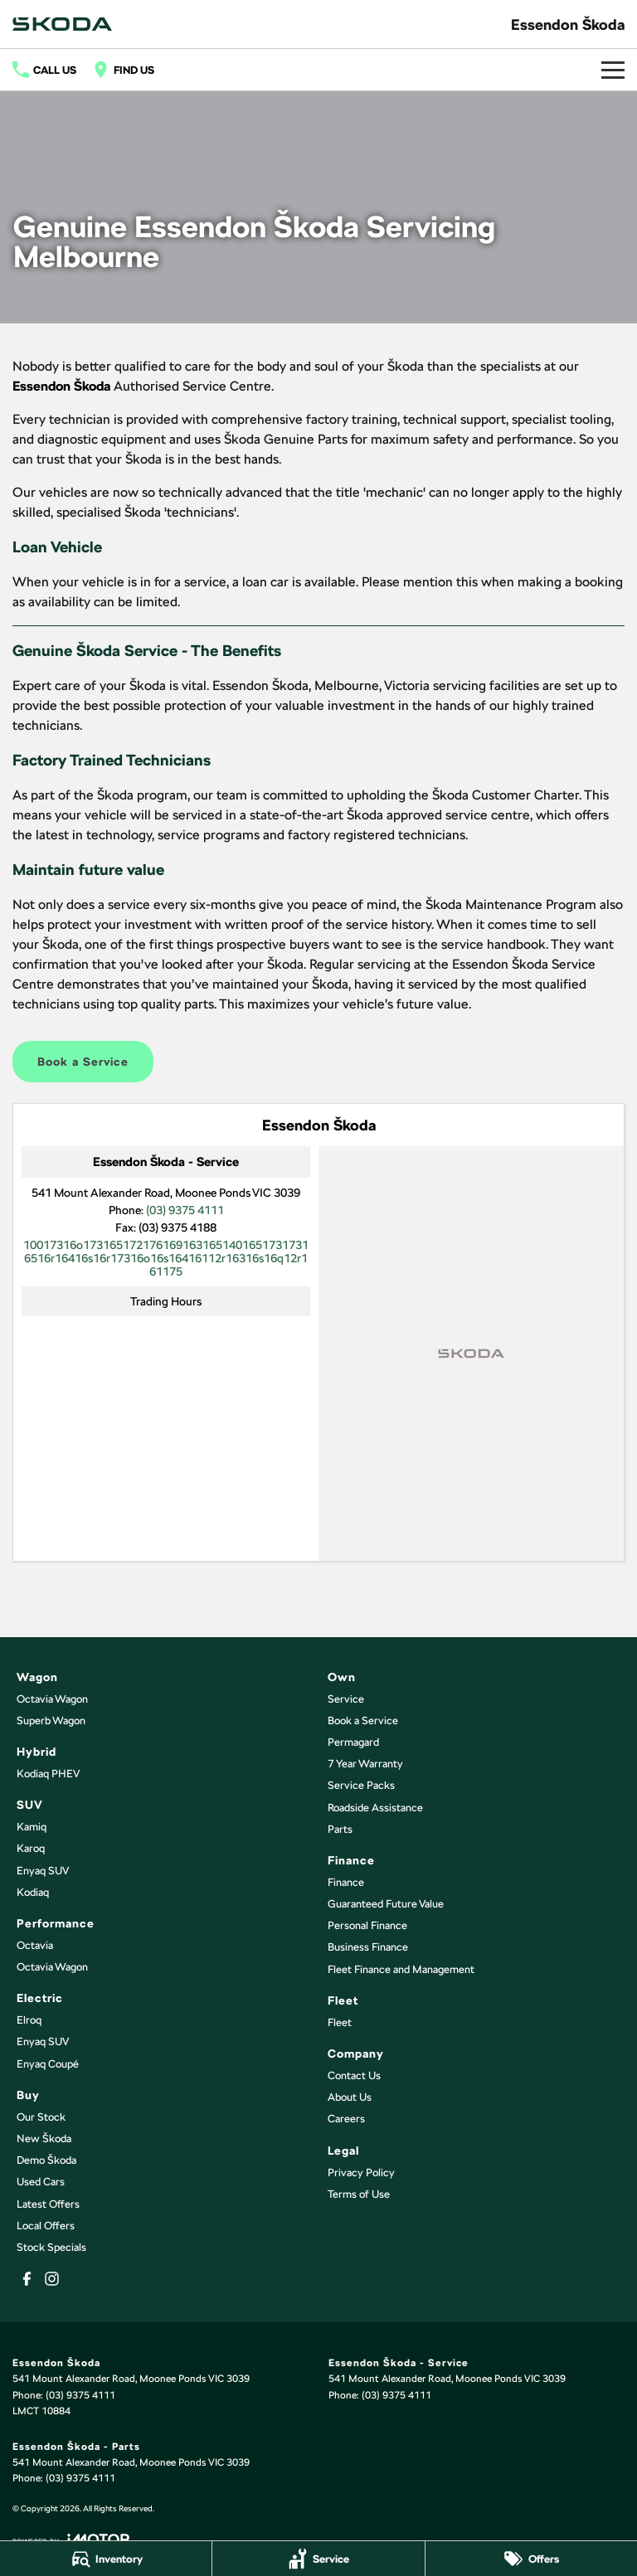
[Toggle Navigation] (613, 69)
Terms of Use (359, 2194)
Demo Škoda (46, 2160)
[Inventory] (106, 2558)
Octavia (35, 1945)
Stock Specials (51, 2247)
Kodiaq (33, 1892)
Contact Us (354, 2075)
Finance (346, 1882)
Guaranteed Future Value (386, 1904)
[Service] (318, 2558)
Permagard (353, 1742)
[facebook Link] (27, 2278)
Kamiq (31, 1826)
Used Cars (41, 2181)
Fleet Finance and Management (401, 1969)
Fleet (340, 2022)
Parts (340, 1829)
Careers (346, 2118)
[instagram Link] (51, 2278)
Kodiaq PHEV (48, 1773)
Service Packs (361, 1785)
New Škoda (44, 2138)
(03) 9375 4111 (185, 1210)
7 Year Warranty (365, 1763)
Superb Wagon (51, 1720)
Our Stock (41, 2117)
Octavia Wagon (52, 1699)
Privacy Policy (361, 2172)
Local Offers (46, 2225)
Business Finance (368, 1947)
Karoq (31, 1848)
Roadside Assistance (375, 1807)
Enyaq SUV (43, 1870)
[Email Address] (166, 1258)
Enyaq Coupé (48, 2064)
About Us (350, 2097)
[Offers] (531, 2558)
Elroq (29, 2020)
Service (346, 1699)
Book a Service (83, 1061)
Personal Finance (367, 1925)
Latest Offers (48, 2204)
